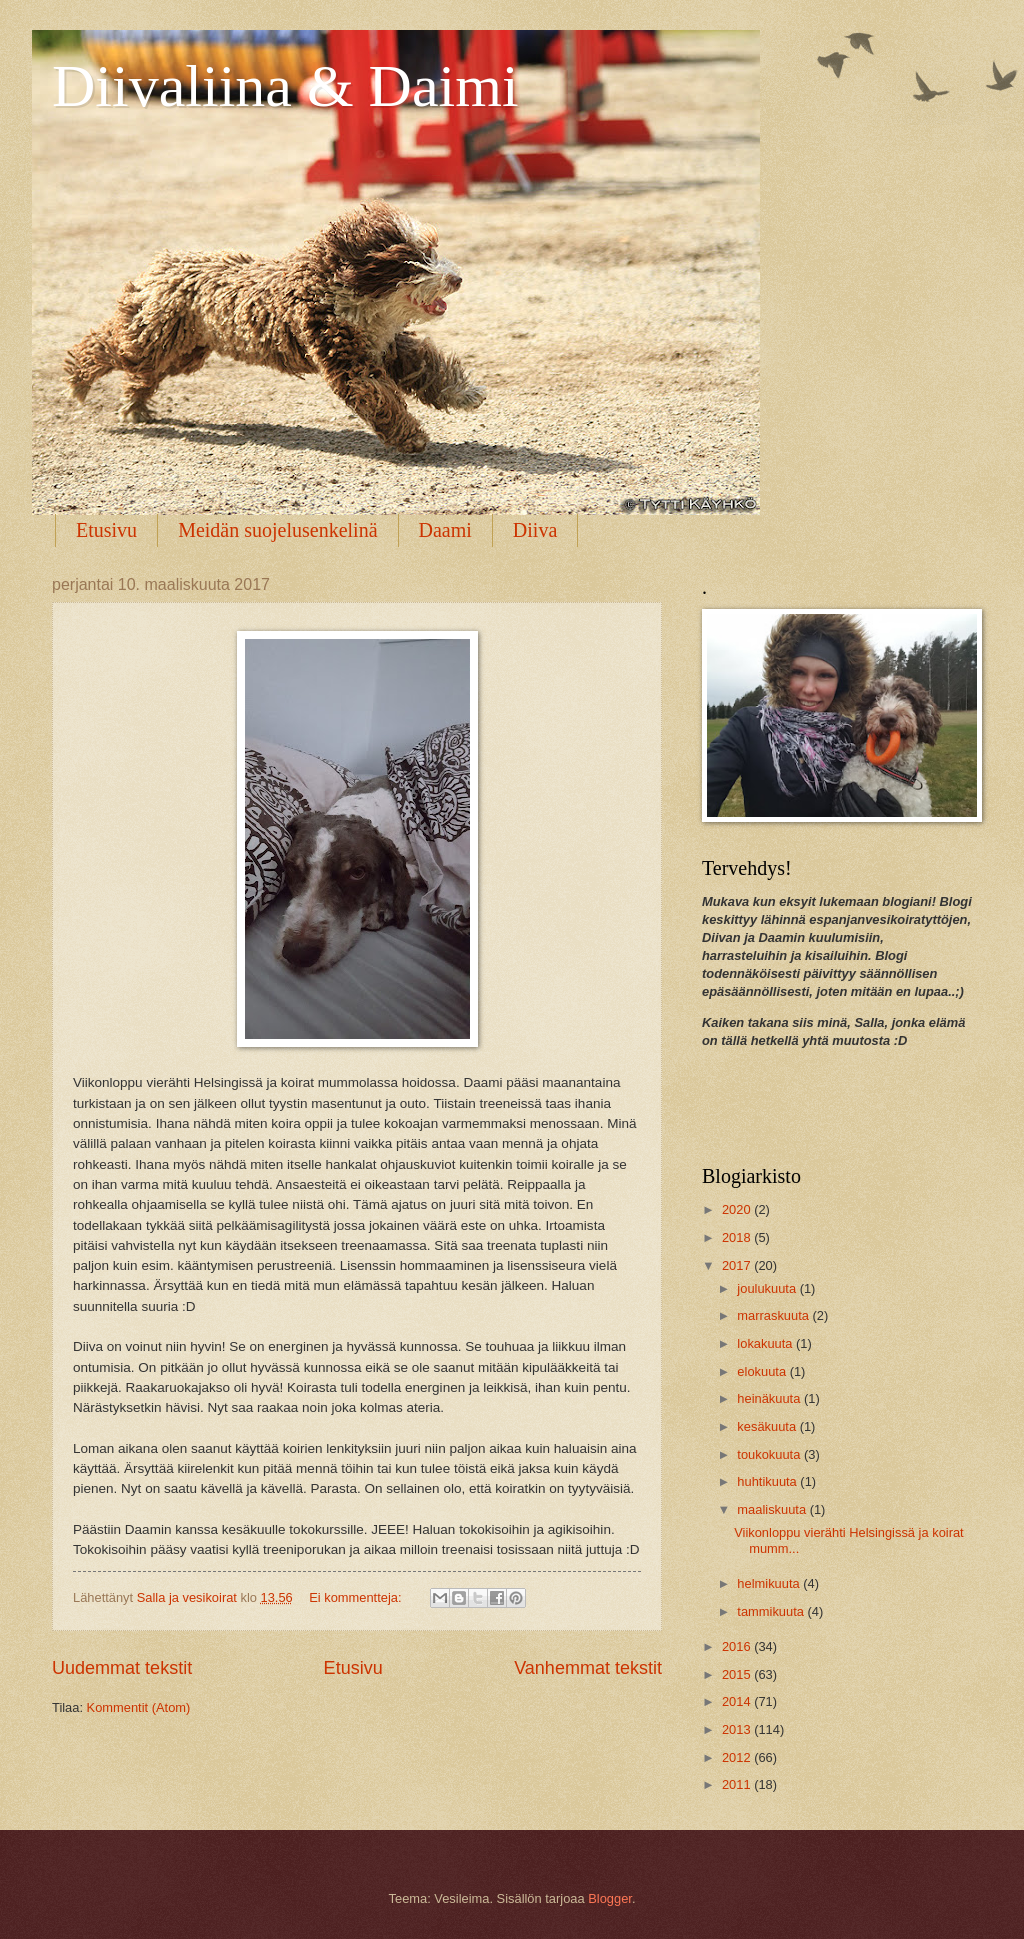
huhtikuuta (768, 1481)
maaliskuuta (773, 1509)
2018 (738, 1237)
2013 (738, 1729)
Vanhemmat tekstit (588, 1668)
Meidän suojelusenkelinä (277, 530)
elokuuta (763, 1371)
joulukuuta (768, 1288)
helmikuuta (770, 1583)
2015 (738, 1674)
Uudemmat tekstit (122, 1668)
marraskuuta (774, 1315)
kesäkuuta (768, 1426)
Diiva (535, 530)
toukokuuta (770, 1454)
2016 (738, 1646)
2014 (738, 1701)
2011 (738, 1784)
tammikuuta (772, 1611)
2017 (738, 1265)
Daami (445, 530)
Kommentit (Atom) (139, 1707)
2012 (738, 1757)
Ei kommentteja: (357, 1597)
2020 (738, 1209)
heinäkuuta (770, 1398)
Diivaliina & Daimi (285, 86)
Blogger (610, 1898)
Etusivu (106, 530)
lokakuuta (766, 1343)
